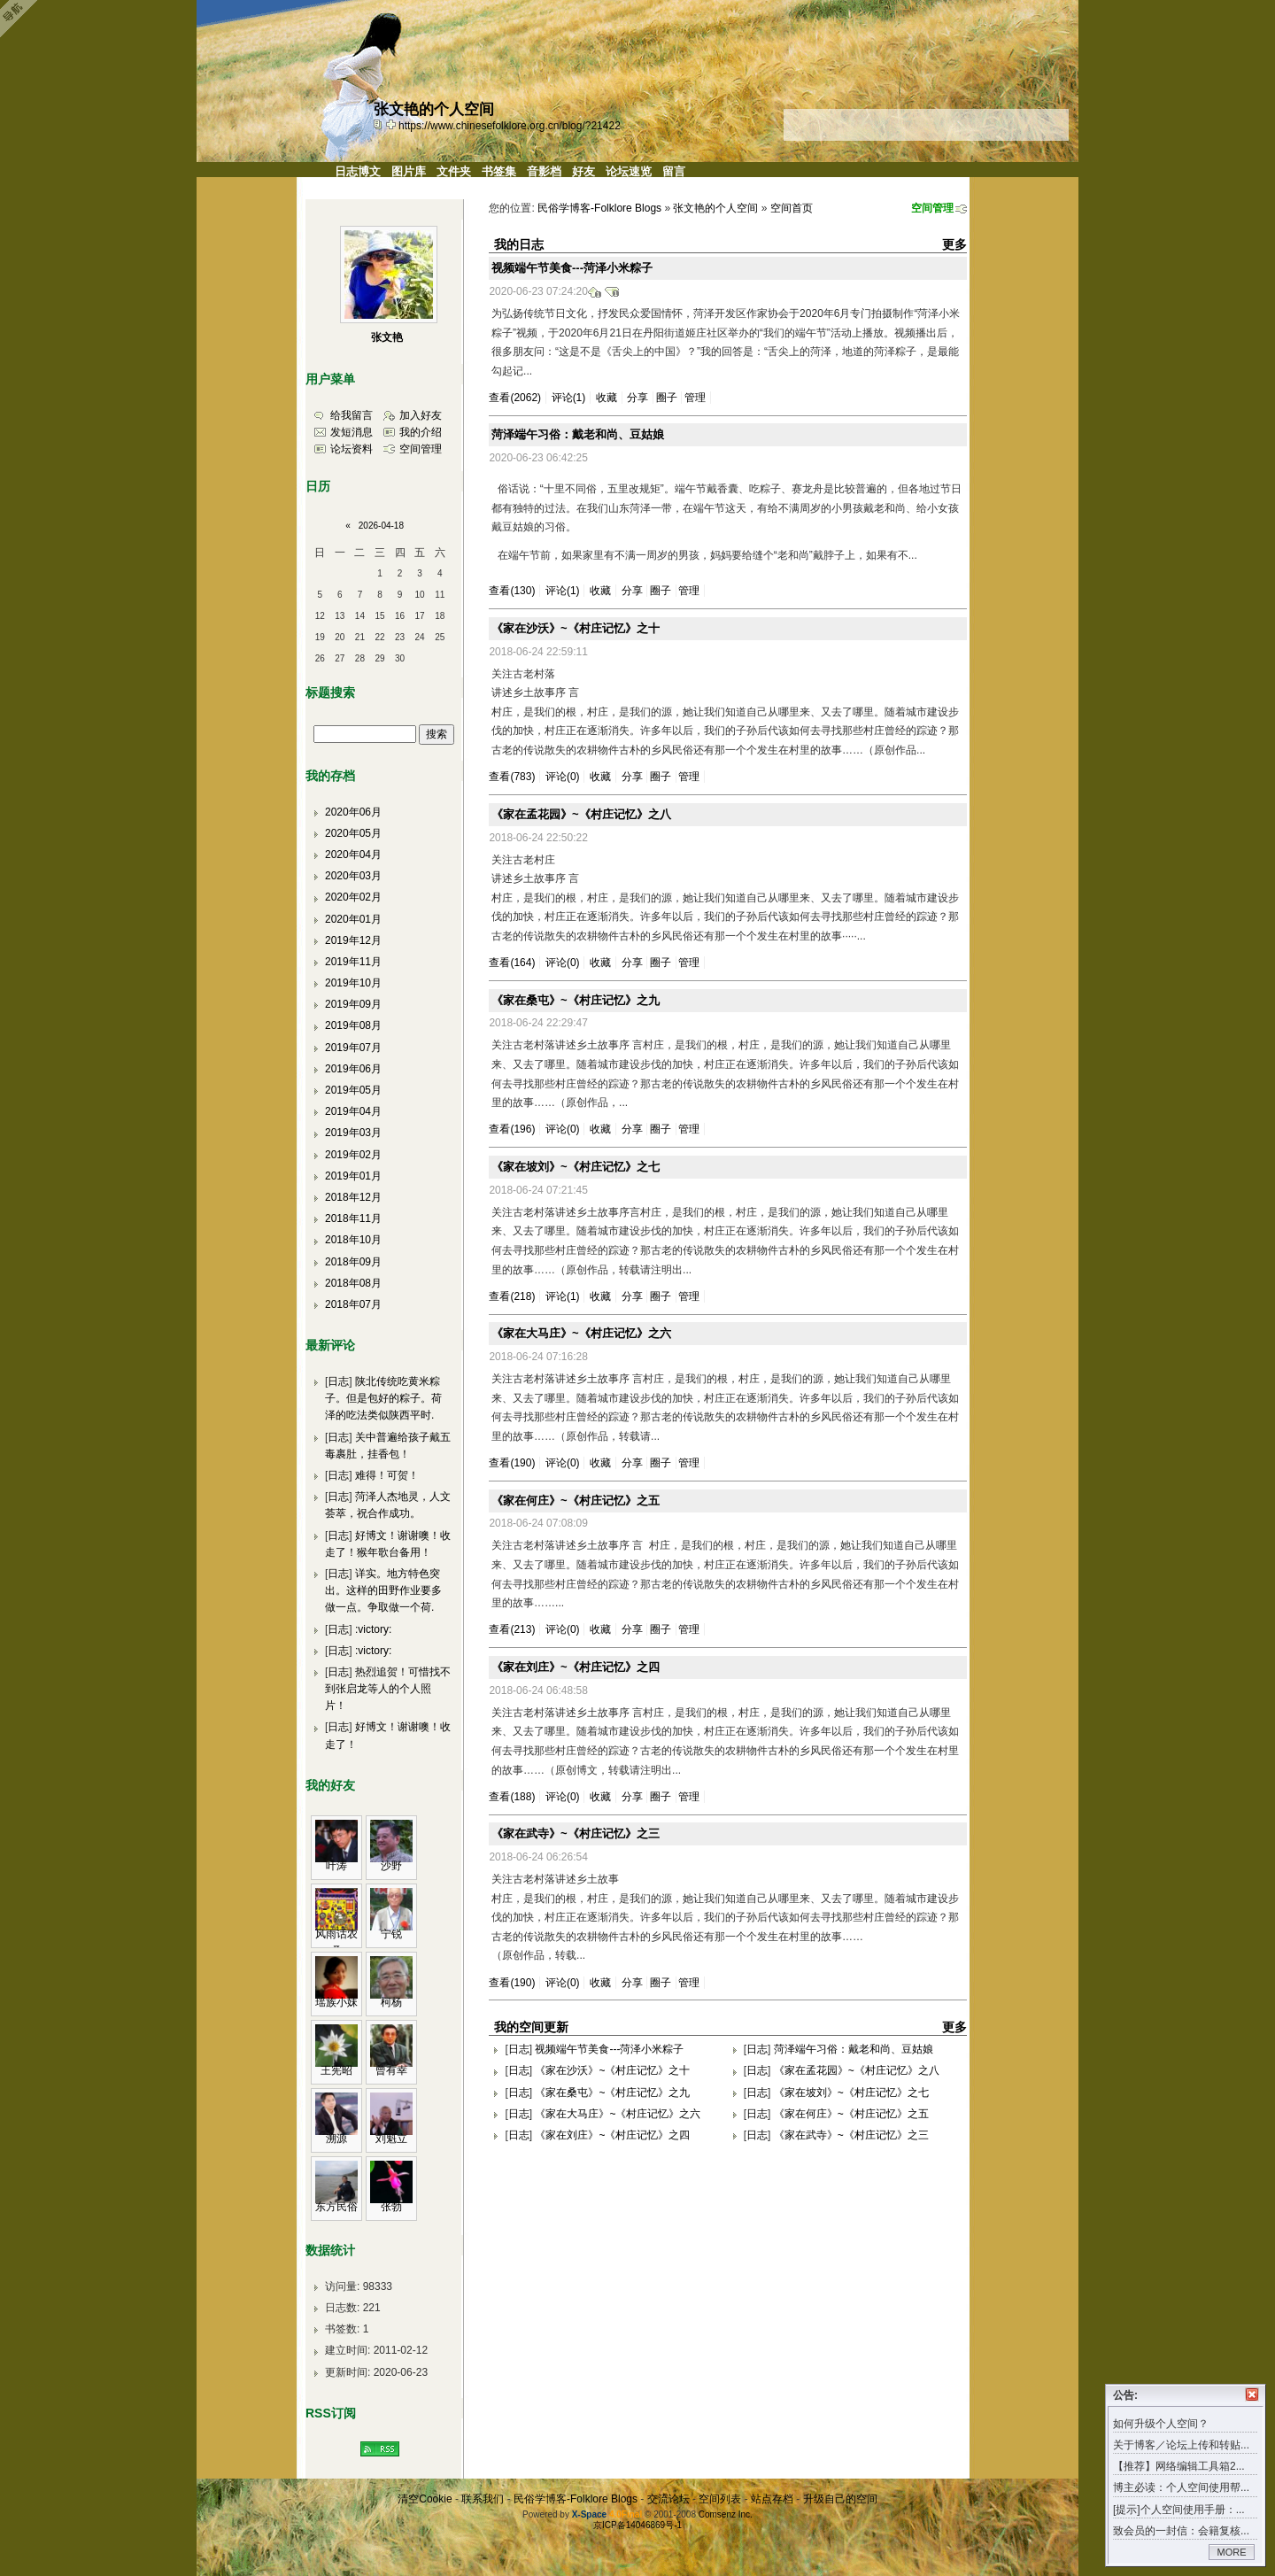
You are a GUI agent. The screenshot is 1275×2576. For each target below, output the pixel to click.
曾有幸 (391, 2070)
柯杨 (391, 2002)
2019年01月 (353, 1176)
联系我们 (482, 2499)
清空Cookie (425, 2499)
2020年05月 (353, 833)
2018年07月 (353, 1304)
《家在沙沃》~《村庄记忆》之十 (575, 628)
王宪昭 (336, 2070)
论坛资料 (351, 449)
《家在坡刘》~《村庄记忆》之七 (575, 1166)
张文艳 (387, 337)
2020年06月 (353, 812)
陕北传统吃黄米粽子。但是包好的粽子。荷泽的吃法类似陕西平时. (383, 1398)
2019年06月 (353, 1069)
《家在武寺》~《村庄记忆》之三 (575, 1833)
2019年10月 (353, 983)
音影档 (544, 171)
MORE (1232, 2552)
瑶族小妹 (336, 2002)
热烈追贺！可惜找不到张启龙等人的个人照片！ (388, 1689)
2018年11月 (353, 1218)
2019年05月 (353, 1090)
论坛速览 (629, 171)
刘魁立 (391, 2138)
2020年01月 (353, 919)
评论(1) (569, 397)
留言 (673, 171)
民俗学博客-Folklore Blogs (599, 208)
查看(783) (512, 776)
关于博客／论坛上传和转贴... (1181, 2445)
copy (380, 124)
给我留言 (351, 415)
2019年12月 (353, 940)
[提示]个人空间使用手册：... (1179, 2509)
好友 (583, 171)
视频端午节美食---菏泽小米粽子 (572, 268)
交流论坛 (668, 2499)
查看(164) (512, 962)
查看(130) (512, 590)
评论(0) (562, 776)
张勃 (391, 2207)
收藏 (606, 397)
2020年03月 (353, 876)
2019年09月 (353, 1004)
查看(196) (512, 1129)
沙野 (391, 1866)
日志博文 (358, 171)
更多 (954, 244)
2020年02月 (353, 897)
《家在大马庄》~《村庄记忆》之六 (581, 1333)
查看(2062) (515, 397)
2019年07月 (353, 1047)
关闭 (1252, 2394)
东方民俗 (336, 2207)
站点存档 (772, 2499)
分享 (637, 397)
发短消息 (351, 432)
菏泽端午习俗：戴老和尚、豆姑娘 (577, 434)
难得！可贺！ (387, 1475)
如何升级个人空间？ (1161, 2423)
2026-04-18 (381, 525)
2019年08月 (353, 1025)
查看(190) (512, 1463)
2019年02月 (353, 1155)
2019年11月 (353, 961)
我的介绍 (420, 432)
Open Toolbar (22, 19)
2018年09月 (353, 1262)
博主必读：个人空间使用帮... (1181, 2487)
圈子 (666, 397)
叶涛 (336, 1866)
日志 (518, 2049)
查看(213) (512, 1629)
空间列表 (720, 2499)
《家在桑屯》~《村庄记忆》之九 (575, 1000)
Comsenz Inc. (726, 2514)
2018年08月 (353, 1283)
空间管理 (932, 208)
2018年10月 (353, 1240)
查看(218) (512, 1296)
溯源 (336, 2138)
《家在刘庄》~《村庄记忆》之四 (575, 1667)
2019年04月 (353, 1111)
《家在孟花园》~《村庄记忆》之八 (581, 814)
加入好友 (420, 415)
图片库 (408, 171)
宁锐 (391, 1934)
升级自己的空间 (840, 2499)
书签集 (499, 171)
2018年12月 (353, 1197)
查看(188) (512, 1797)
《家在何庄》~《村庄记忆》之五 (575, 1500)
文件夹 (454, 171)
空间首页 (791, 208)
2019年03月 (353, 1132)
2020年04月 (353, 854)
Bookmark (392, 124)
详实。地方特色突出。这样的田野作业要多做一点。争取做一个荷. (383, 1590)
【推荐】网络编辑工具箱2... (1179, 2466)
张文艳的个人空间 (715, 208)
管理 (695, 397)
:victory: (373, 1629)
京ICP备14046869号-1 (637, 2525)
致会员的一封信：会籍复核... (1181, 2531)
